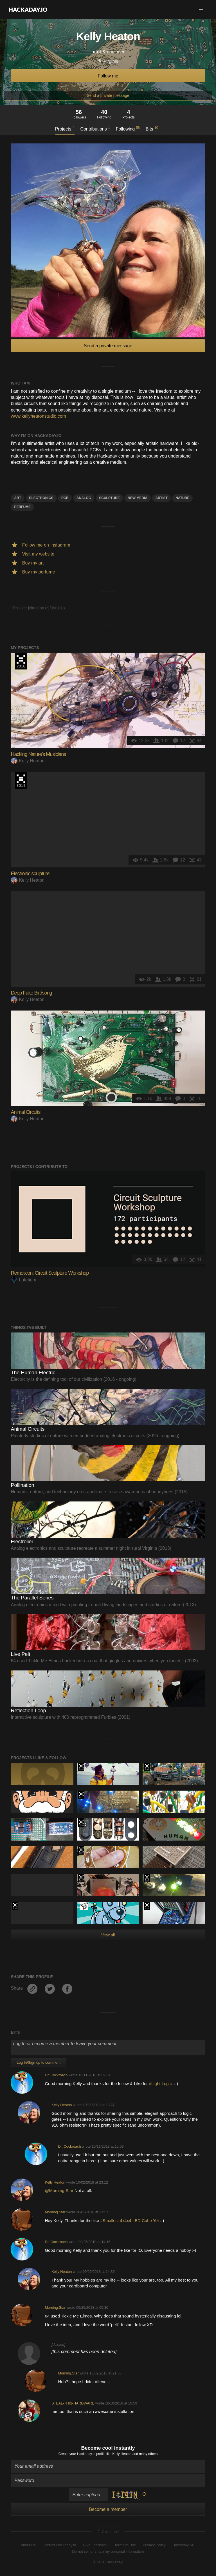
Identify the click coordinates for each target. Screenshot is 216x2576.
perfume (22, 507)
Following (128, 128)
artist (162, 498)
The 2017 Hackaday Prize (81, 1795)
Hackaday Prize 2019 (21, 780)
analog (83, 498)
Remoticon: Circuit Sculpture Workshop (50, 1273)
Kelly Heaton (27, 760)
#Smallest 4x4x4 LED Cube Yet (130, 2220)
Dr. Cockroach (56, 2075)
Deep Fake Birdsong (31, 993)
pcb (64, 498)
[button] (201, 9)
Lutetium (23, 1279)
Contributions (95, 128)
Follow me (108, 76)
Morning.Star (55, 2212)
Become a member (108, 2509)
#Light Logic (161, 2083)
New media (137, 498)
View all (108, 1935)
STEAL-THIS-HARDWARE (72, 2403)
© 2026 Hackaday (108, 2562)
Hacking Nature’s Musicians (38, 754)
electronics (41, 498)
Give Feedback (95, 2545)
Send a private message (108, 95)
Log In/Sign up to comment (38, 2062)
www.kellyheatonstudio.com (38, 416)
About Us (28, 2545)
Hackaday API (183, 2545)
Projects (65, 128)
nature (182, 498)
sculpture (109, 498)
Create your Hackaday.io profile (81, 2454)
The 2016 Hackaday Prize (81, 1878)
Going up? (107, 2532)
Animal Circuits (25, 1112)
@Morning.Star (59, 2190)
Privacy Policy (154, 2545)
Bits (152, 128)
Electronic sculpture (30, 873)
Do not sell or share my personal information (108, 2551)
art (17, 498)
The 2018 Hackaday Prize (21, 661)
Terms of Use (125, 2545)
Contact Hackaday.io (59, 2545)
